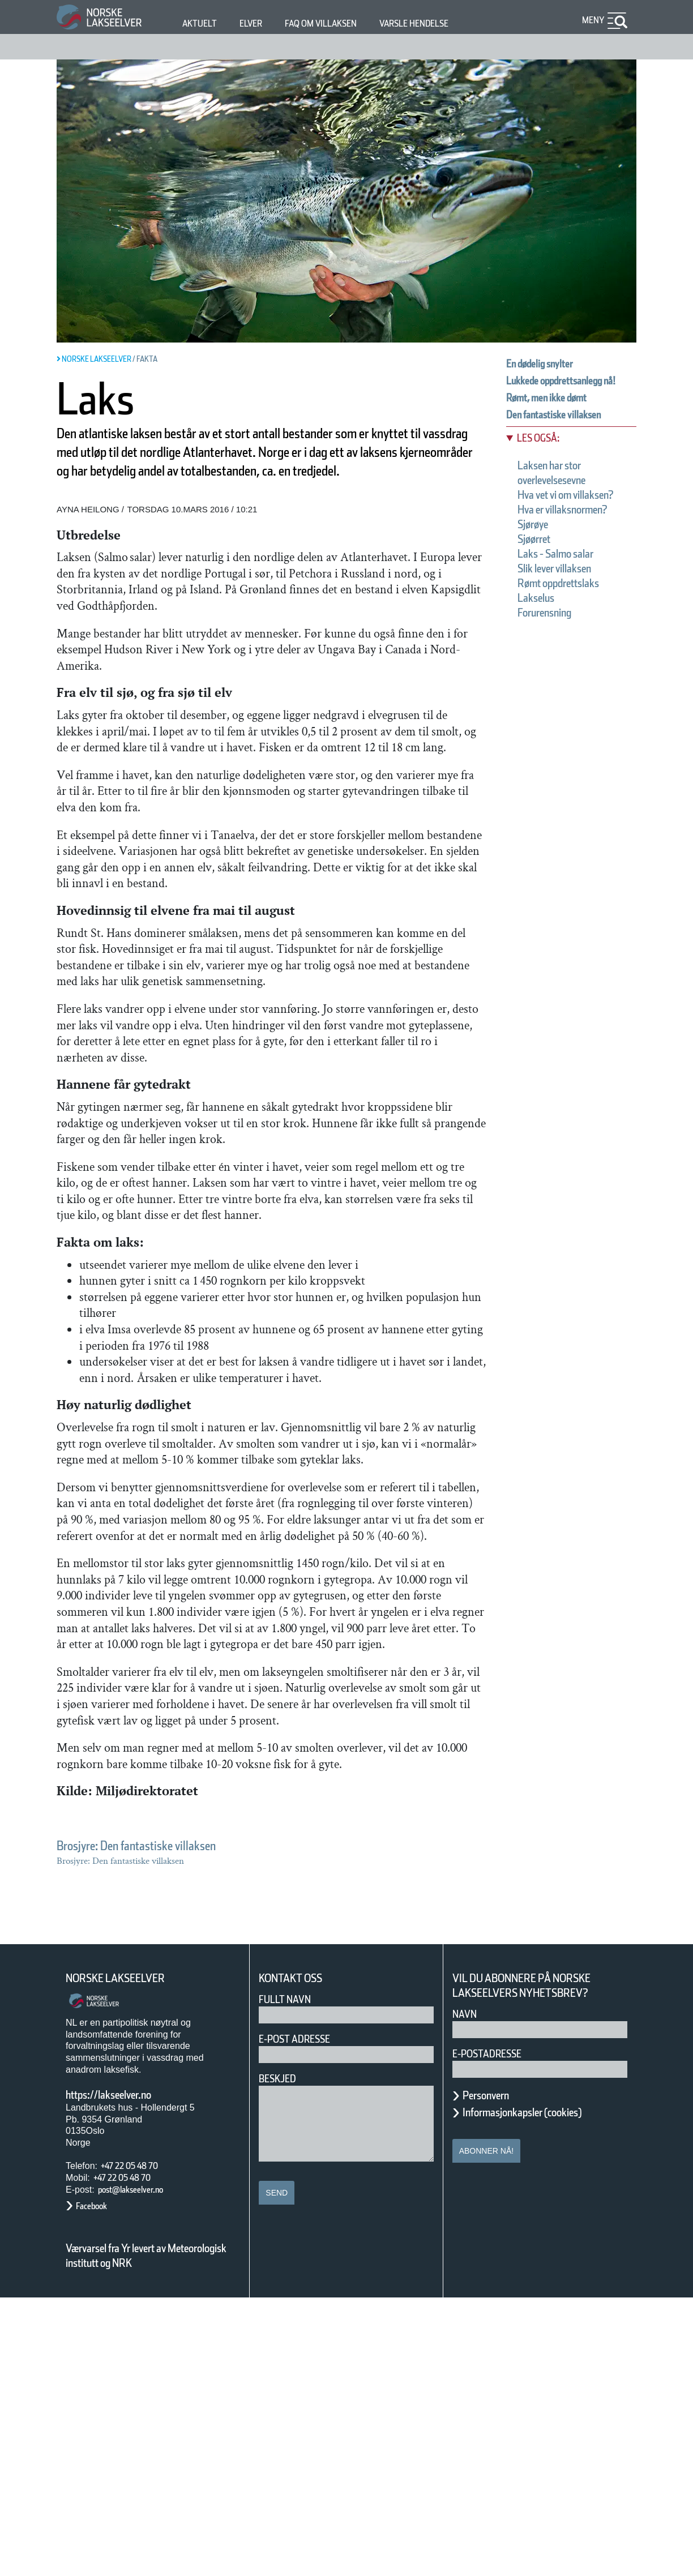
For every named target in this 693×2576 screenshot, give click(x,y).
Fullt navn (289, 2277)
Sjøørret (539, 591)
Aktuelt (201, 23)
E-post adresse (302, 2316)
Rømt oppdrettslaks (572, 635)
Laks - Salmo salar (569, 606)
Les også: (544, 461)
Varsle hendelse (448, 23)
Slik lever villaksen (570, 620)
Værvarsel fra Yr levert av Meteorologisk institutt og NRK (152, 2533)
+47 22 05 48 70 (139, 2443)
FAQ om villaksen (338, 23)
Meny (592, 20)
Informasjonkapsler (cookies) (544, 2390)
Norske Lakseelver (126, 2256)
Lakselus (541, 650)
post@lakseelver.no (142, 2467)
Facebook (97, 2484)
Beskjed (281, 2356)
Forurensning (554, 664)
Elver (257, 23)
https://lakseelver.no (123, 2372)
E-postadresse (494, 2331)
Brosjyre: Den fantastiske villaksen (164, 2123)
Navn (466, 2291)
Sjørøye (538, 576)
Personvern (494, 2373)
